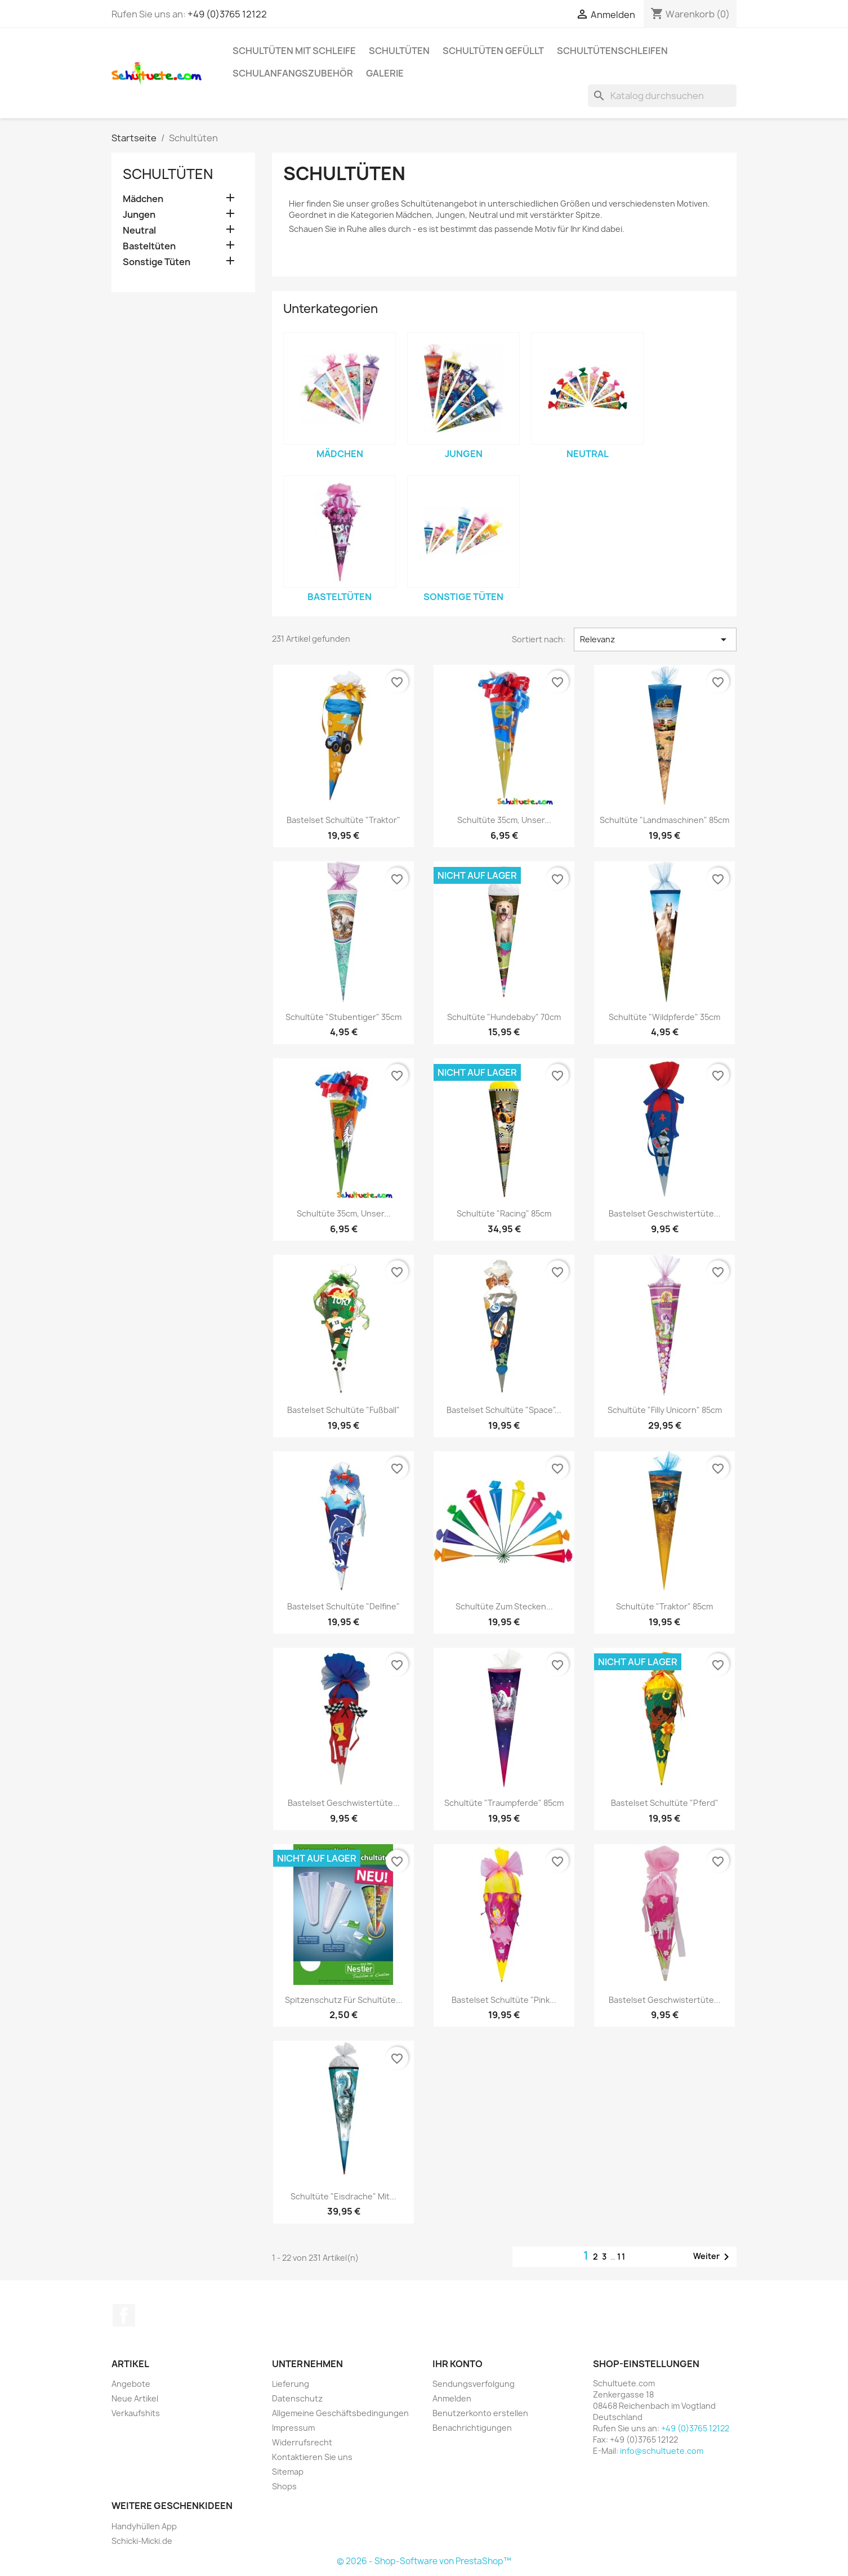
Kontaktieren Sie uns (312, 2457)
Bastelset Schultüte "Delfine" (343, 1606)
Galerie (385, 73)
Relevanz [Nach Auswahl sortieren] (655, 639)
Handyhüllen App (144, 2526)
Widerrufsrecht (302, 2442)
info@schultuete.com (661, 2450)
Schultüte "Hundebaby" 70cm (504, 1017)
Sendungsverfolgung (473, 2383)
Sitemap (288, 2471)
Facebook (124, 2315)
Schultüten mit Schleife (294, 50)
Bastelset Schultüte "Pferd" (664, 1802)
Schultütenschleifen (612, 50)
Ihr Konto (457, 2364)
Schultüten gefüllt (493, 50)
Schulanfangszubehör (293, 73)
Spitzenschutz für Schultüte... (344, 1999)
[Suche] (662, 95)
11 (621, 2256)
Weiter (713, 2257)
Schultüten (399, 50)
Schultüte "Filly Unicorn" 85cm (665, 1410)
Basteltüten (149, 246)
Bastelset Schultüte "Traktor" (343, 820)
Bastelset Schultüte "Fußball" (343, 1410)
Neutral (139, 230)
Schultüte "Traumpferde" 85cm (504, 1802)
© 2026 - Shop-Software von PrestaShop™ (424, 2561)
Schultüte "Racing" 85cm (504, 1213)
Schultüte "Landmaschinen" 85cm (664, 820)
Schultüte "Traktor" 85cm (664, 1606)
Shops (284, 2486)
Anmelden (451, 2398)
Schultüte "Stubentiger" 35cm (343, 1017)
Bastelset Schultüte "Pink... (504, 1999)
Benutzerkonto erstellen (480, 2413)
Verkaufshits (135, 2413)
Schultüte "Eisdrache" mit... (343, 2196)
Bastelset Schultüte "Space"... (504, 1410)
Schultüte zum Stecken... (504, 1606)
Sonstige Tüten (156, 262)
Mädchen (143, 199)
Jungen (139, 215)
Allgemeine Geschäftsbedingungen (340, 2413)
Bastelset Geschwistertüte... (665, 1213)
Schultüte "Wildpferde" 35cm (664, 1017)
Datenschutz (297, 2398)
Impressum (293, 2427)
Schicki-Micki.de (141, 2540)
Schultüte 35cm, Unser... (504, 820)
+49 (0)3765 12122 (227, 14)
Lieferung (290, 2383)
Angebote (130, 2383)
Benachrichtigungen (472, 2427)
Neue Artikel (134, 2398)
